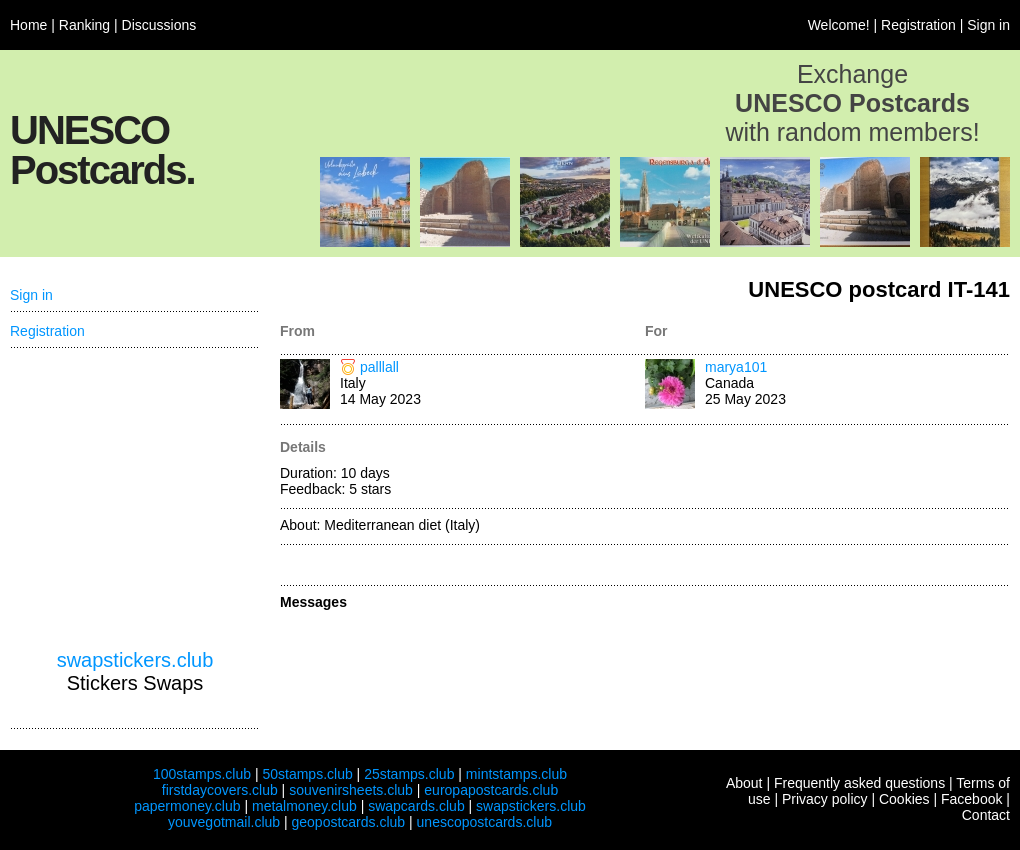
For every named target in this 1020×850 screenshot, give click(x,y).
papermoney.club (187, 806)
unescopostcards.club (484, 822)
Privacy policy (825, 799)
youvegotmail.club (224, 822)
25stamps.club (409, 774)
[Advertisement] (135, 499)
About (744, 783)
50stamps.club (307, 774)
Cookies (904, 799)
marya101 (736, 367)
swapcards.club (416, 806)
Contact (986, 815)
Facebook (971, 799)
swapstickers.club (135, 660)
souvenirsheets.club (351, 790)
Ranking (84, 25)
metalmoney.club (304, 806)
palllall (379, 367)
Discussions (159, 25)
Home (28, 25)
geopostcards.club (349, 822)
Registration (918, 25)
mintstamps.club (516, 774)
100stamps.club (202, 774)
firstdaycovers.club (220, 790)
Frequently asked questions (859, 783)
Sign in (988, 25)
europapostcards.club (491, 790)
